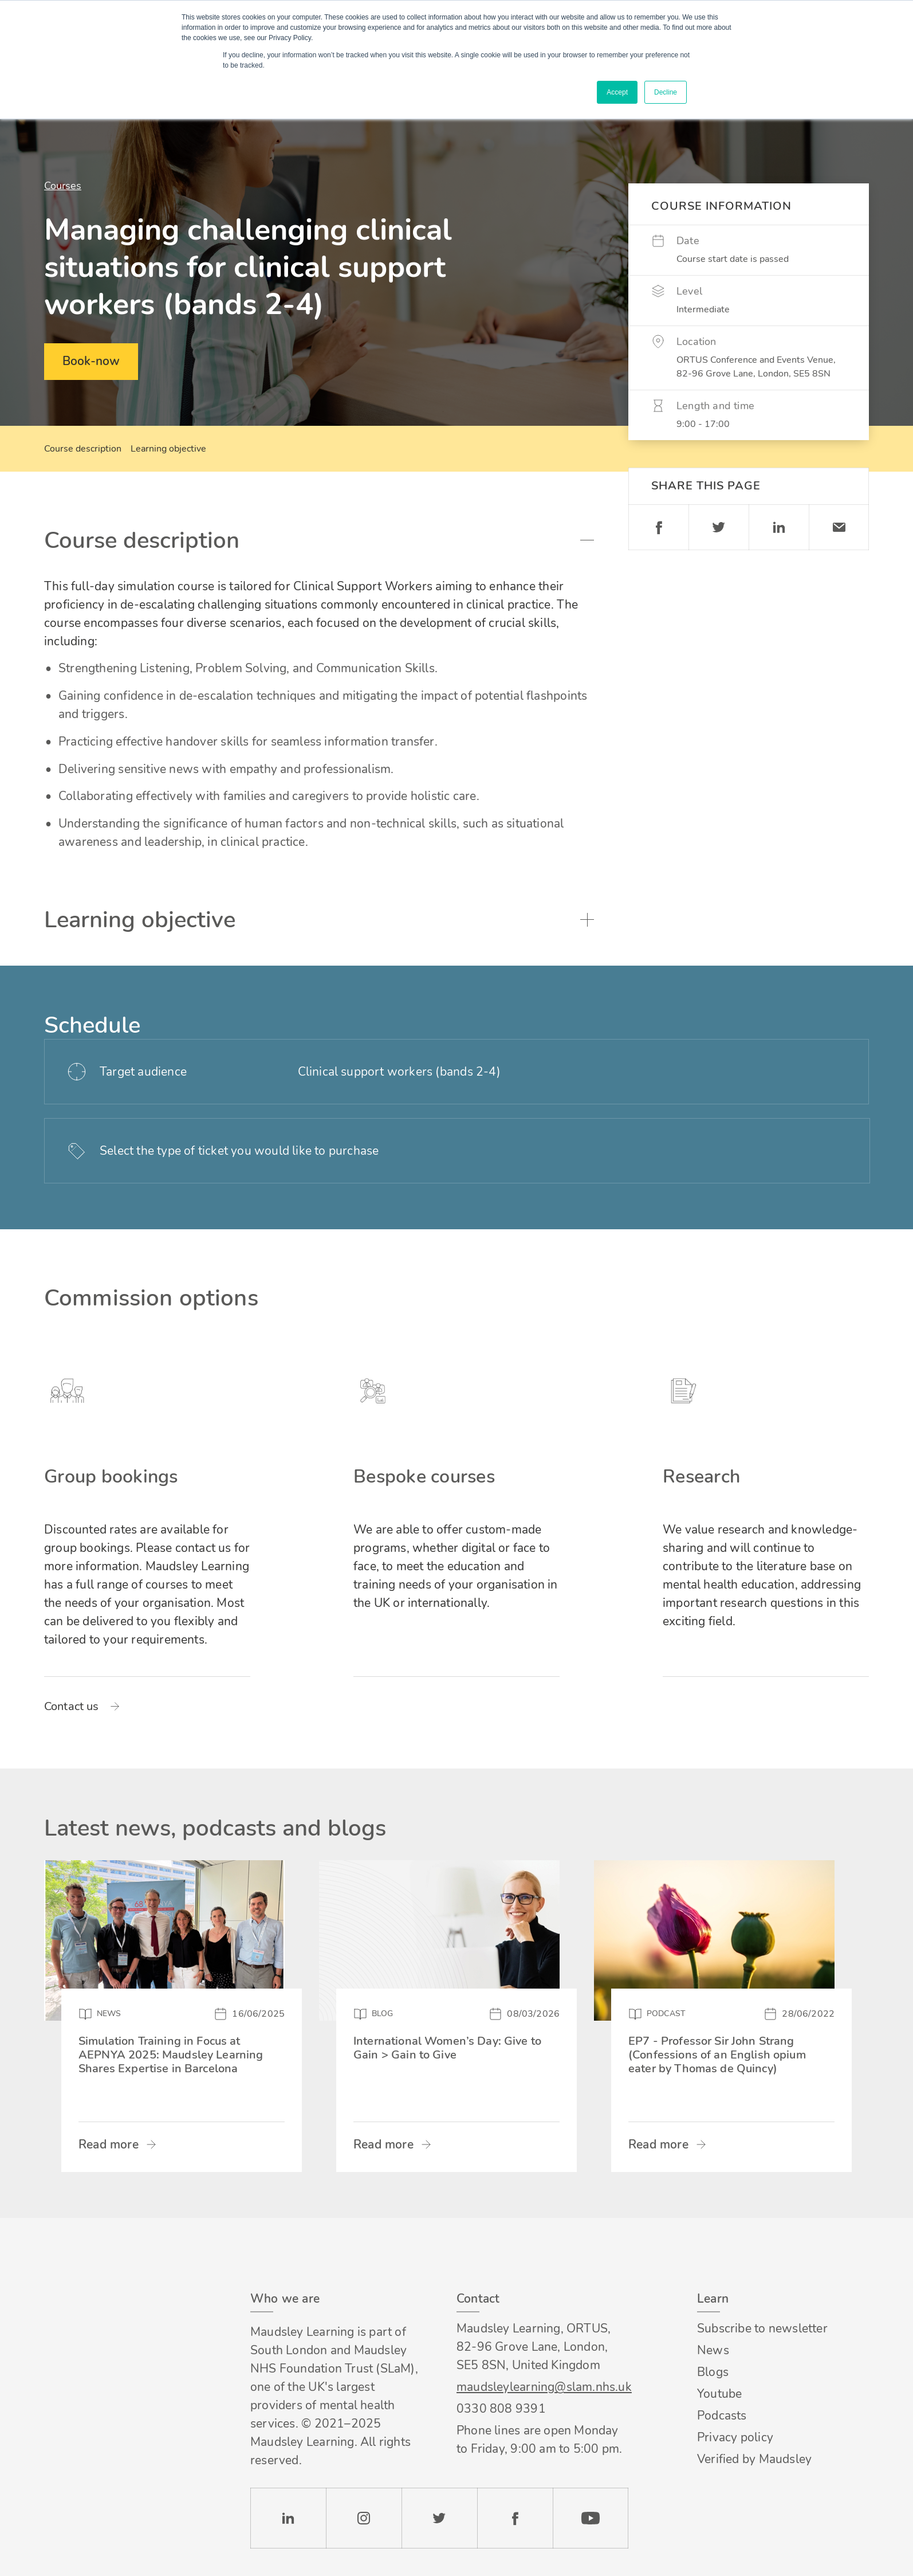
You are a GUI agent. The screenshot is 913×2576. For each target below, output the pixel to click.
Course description (82, 448)
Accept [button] (617, 92)
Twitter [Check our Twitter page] (439, 2518)
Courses (62, 186)
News (713, 2350)
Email (839, 527)
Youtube (719, 2394)
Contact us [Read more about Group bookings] (71, 1707)
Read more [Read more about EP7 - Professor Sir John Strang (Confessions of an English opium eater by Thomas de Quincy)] (658, 2144)
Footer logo (106, 2294)
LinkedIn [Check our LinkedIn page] (288, 2518)
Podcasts (722, 2416)
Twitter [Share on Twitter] (718, 527)
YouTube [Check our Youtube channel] (590, 2518)
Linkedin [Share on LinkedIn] (779, 527)
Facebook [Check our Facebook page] (515, 2518)
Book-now (91, 361)
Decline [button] (665, 92)
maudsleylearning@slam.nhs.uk (542, 2387)
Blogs (713, 2372)
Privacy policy (735, 2437)
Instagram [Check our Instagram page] (364, 2518)
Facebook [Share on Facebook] (658, 527)
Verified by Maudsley (754, 2459)
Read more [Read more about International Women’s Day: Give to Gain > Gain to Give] (383, 2144)
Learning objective (168, 448)
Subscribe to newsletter (762, 2328)
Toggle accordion (587, 540)
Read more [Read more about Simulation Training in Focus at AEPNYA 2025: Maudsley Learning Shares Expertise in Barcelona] (108, 2144)
